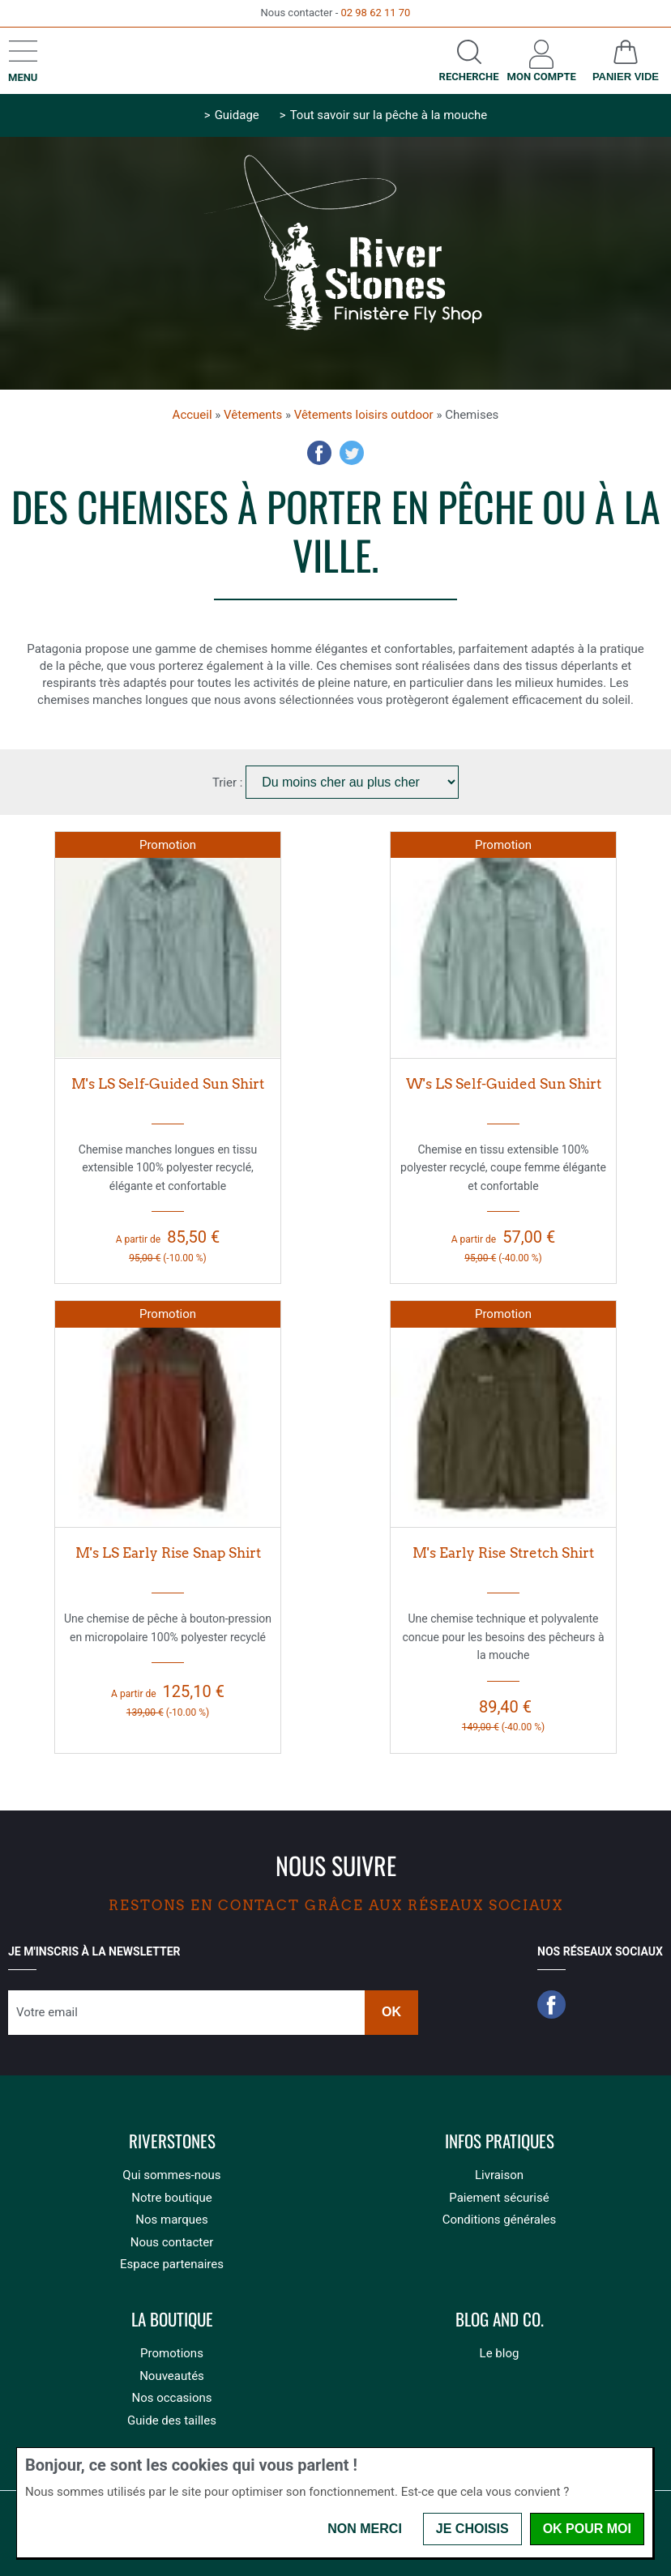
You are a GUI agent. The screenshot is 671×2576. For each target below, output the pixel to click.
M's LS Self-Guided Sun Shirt (167, 1084)
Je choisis (472, 2528)
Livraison (499, 2175)
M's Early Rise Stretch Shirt (503, 1553)
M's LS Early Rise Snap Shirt (168, 1553)
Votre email (47, 2012)
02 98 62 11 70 (375, 12)
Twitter (352, 453)
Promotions (171, 2353)
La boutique (172, 2319)
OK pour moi (587, 2528)
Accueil (192, 414)
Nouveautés (171, 2376)
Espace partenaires (172, 2264)
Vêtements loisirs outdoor (364, 414)
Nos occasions (171, 2397)
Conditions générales (499, 2219)
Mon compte (541, 76)
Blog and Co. (499, 2319)
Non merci (364, 2528)
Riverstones (172, 2141)
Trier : (229, 782)
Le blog (499, 2353)
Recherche (469, 76)
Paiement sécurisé (499, 2197)
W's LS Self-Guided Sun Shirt (503, 1084)
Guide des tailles (171, 2420)
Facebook (319, 453)
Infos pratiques (499, 2141)
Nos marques (171, 2219)
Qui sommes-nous (171, 2175)
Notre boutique (171, 2197)
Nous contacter (172, 2242)
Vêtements (253, 414)
